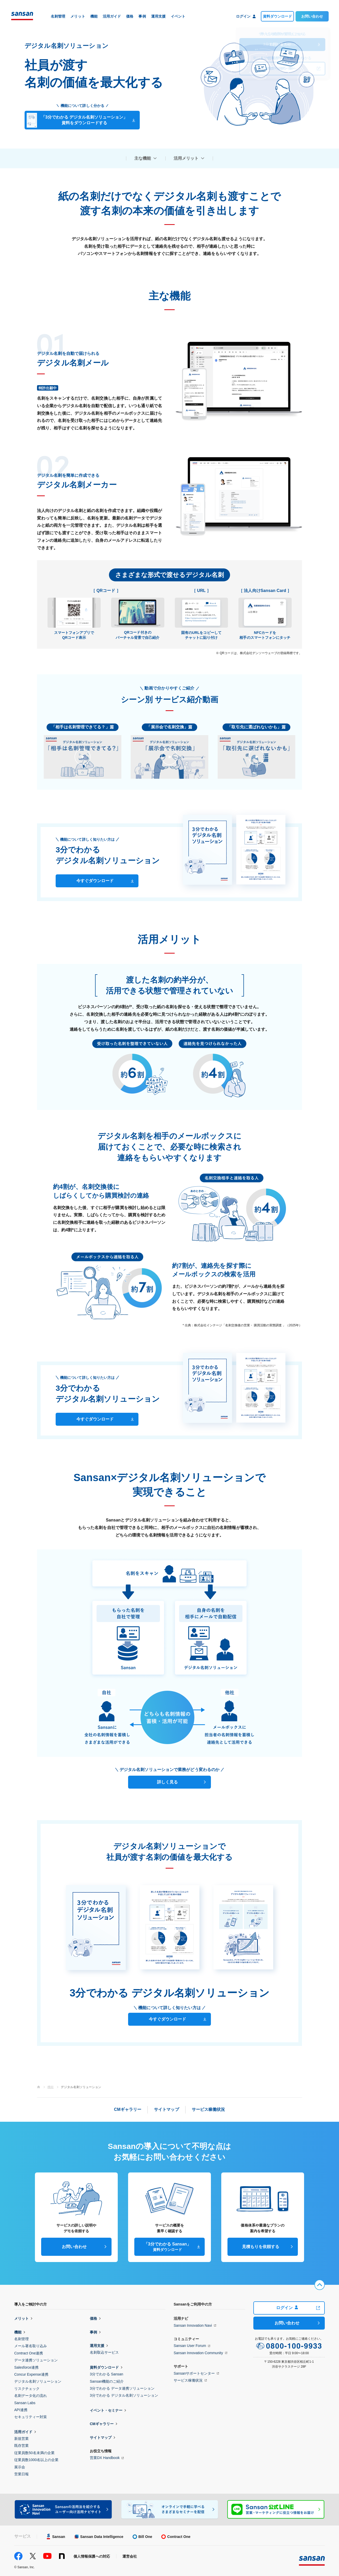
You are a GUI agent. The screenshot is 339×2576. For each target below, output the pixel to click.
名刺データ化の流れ (30, 2396)
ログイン (287, 2308)
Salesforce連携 (26, 2367)
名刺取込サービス (104, 2352)
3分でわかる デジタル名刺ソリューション (124, 2395)
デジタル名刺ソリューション (37, 2381)
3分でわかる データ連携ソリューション (122, 2388)
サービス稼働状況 (188, 2380)
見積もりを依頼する (260, 2246)
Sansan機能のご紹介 (107, 2381)
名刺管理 (21, 2339)
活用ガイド (23, 2432)
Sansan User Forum (190, 2346)
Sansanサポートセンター (194, 2373)
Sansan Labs (24, 2403)
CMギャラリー (102, 2424)
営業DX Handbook (105, 2458)
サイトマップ (101, 2437)
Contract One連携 (28, 2353)
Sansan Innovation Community (198, 2353)
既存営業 (21, 2445)
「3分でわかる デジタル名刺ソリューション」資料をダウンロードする (77, 121)
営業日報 (21, 2474)
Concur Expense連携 (31, 2374)
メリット (21, 2318)
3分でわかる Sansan (106, 2374)
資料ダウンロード (277, 16)
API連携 (20, 2410)
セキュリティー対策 (30, 2417)
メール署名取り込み (30, 2346)
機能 (17, 2332)
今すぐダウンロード (95, 881)
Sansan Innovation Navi (193, 2325)
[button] (82, 757)
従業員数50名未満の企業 (34, 2453)
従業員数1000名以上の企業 (36, 2460)
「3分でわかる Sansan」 (167, 2247)
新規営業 (21, 2438)
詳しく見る (167, 1782)
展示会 (19, 2467)
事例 (93, 2332)
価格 (93, 2318)
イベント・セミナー (106, 2410)
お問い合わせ (312, 16)
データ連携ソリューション (36, 2360)
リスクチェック (27, 2389)
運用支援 (97, 2346)
